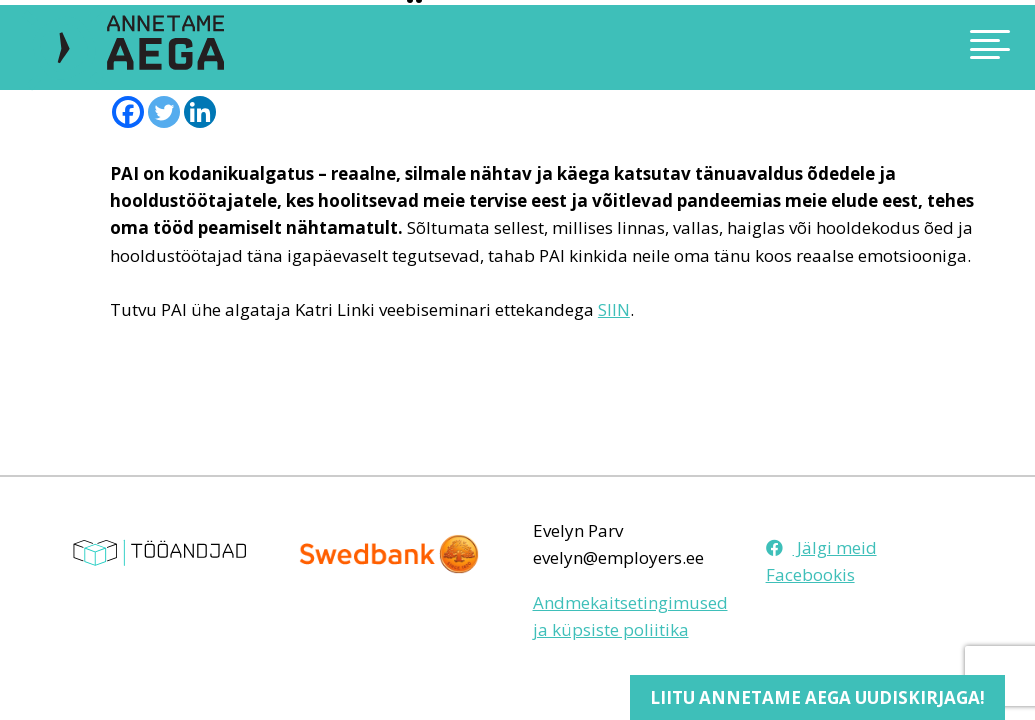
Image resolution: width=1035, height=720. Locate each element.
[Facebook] (128, 112)
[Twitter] (164, 112)
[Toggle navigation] (883, 47)
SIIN (614, 309)
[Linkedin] (200, 112)
